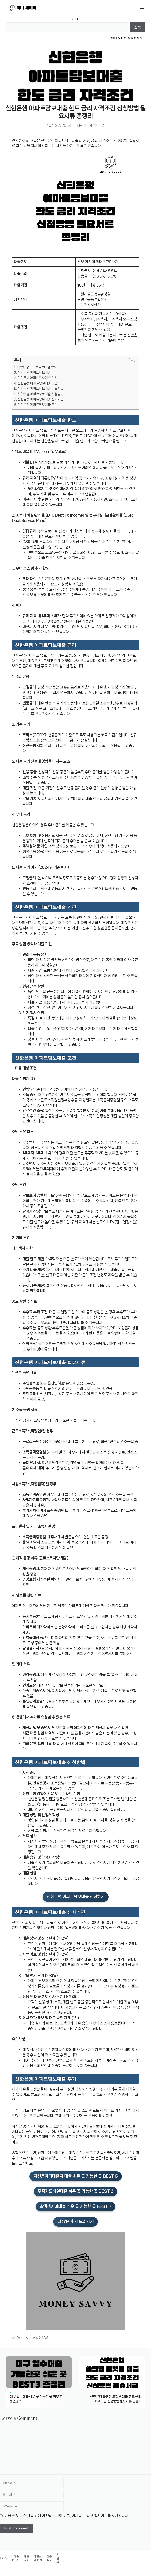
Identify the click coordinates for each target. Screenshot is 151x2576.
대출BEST (16, 2558)
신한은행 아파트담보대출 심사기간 (40, 399)
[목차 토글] (130, 361)
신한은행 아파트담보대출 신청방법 (40, 394)
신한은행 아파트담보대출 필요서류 (40, 388)
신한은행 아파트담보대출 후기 (37, 405)
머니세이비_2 (93, 125)
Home (4, 2558)
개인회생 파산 (37, 2558)
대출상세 (26, 2558)
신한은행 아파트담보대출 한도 (37, 367)
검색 (75, 20)
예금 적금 (49, 2558)
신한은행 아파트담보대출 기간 (37, 378)
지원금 (58, 2558)
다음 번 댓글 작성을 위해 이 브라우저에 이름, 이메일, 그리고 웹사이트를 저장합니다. (66, 2516)
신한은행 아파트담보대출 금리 (37, 372)
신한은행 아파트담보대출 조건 (38, 383)
